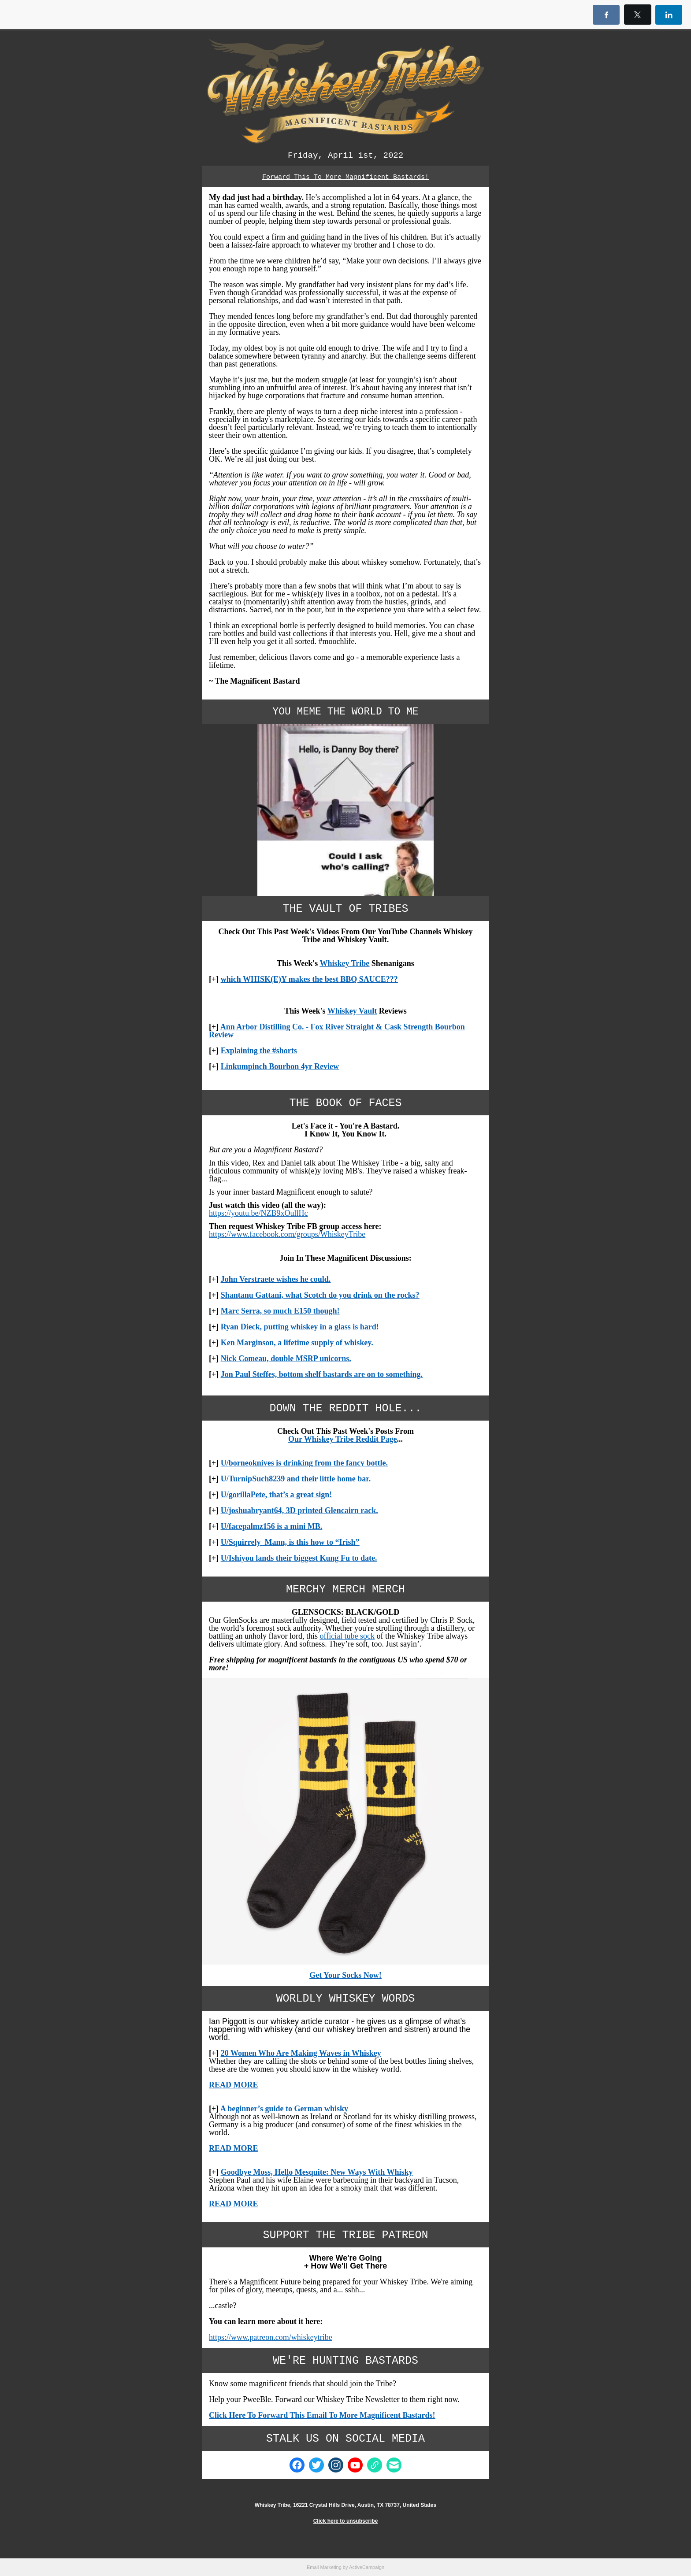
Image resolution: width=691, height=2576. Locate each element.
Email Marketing (324, 2567)
